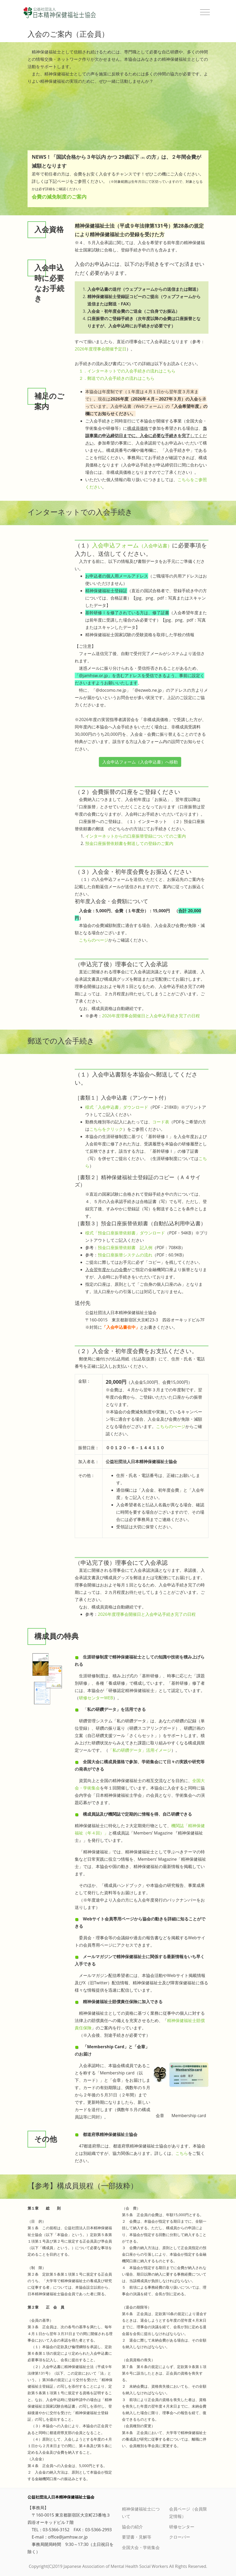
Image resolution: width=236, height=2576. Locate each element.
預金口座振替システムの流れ (125, 1255)
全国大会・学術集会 (141, 2547)
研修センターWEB (96, 1698)
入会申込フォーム (132, 545)
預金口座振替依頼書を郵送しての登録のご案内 (129, 843)
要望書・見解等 (136, 2537)
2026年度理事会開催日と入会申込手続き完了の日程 (151, 1016)
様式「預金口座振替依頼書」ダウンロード (125, 1233)
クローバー (179, 2537)
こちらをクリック (106, 1129)
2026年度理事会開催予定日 (100, 349)
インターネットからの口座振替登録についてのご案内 (135, 836)
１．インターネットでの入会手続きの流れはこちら (127, 371)
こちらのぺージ (93, 940)
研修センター (181, 2527)
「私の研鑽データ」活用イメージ (139, 1750)
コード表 (160, 1122)
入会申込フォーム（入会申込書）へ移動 (140, 762)
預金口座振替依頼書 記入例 (125, 1247)
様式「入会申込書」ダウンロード (116, 1107)
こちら (181, 2153)
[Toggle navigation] (204, 12)
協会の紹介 (132, 2527)
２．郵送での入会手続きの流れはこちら (116, 378)
